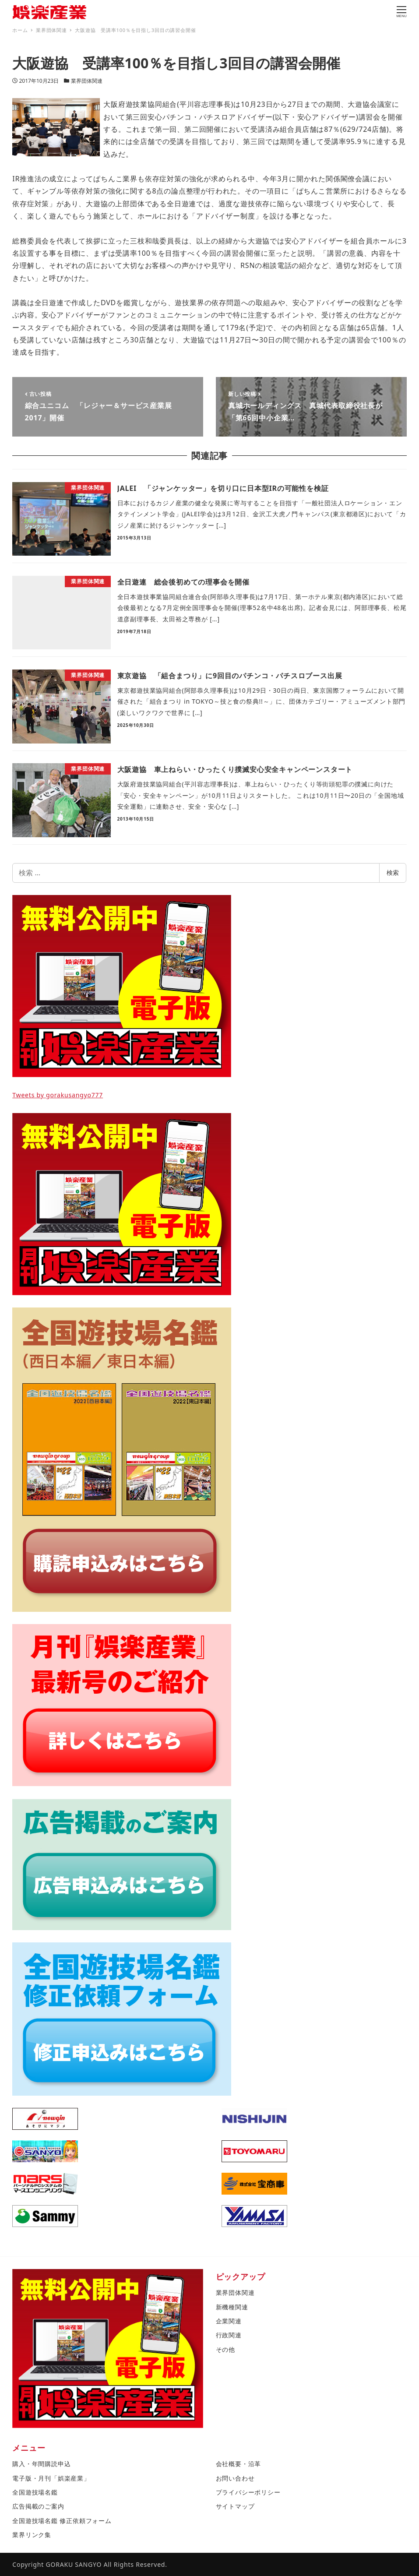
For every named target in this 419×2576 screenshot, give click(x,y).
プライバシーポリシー (248, 2492)
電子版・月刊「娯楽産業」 (51, 2478)
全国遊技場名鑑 (35, 2492)
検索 (393, 872)
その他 (225, 2349)
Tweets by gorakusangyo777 (57, 1095)
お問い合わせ (235, 2478)
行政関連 (229, 2335)
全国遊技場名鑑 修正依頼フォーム (61, 2520)
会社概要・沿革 (238, 2464)
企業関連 (229, 2321)
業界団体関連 (86, 81)
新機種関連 (232, 2307)
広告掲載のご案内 (38, 2506)
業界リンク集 (31, 2534)
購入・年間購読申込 (41, 2464)
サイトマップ (235, 2506)
